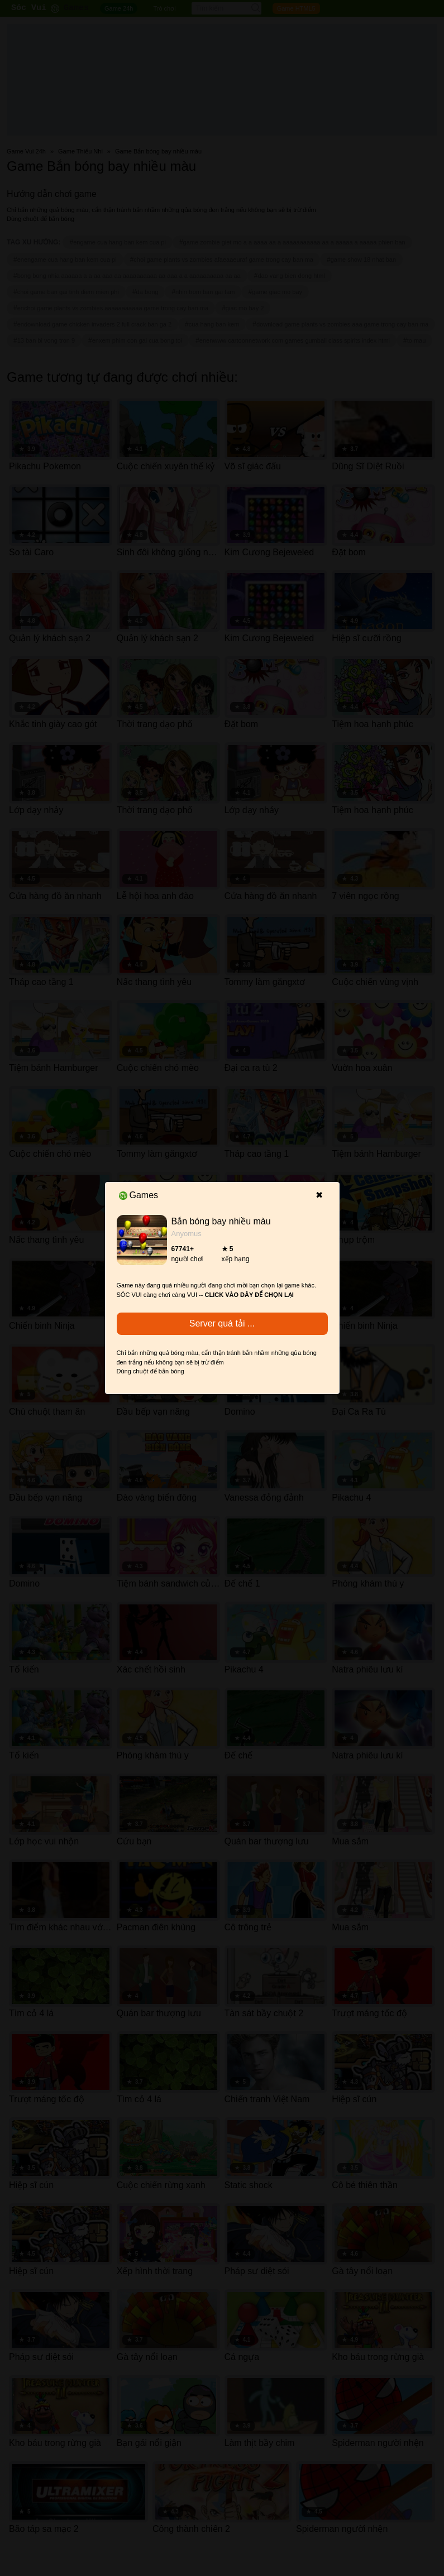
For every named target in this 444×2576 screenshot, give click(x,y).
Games (139, 1195)
